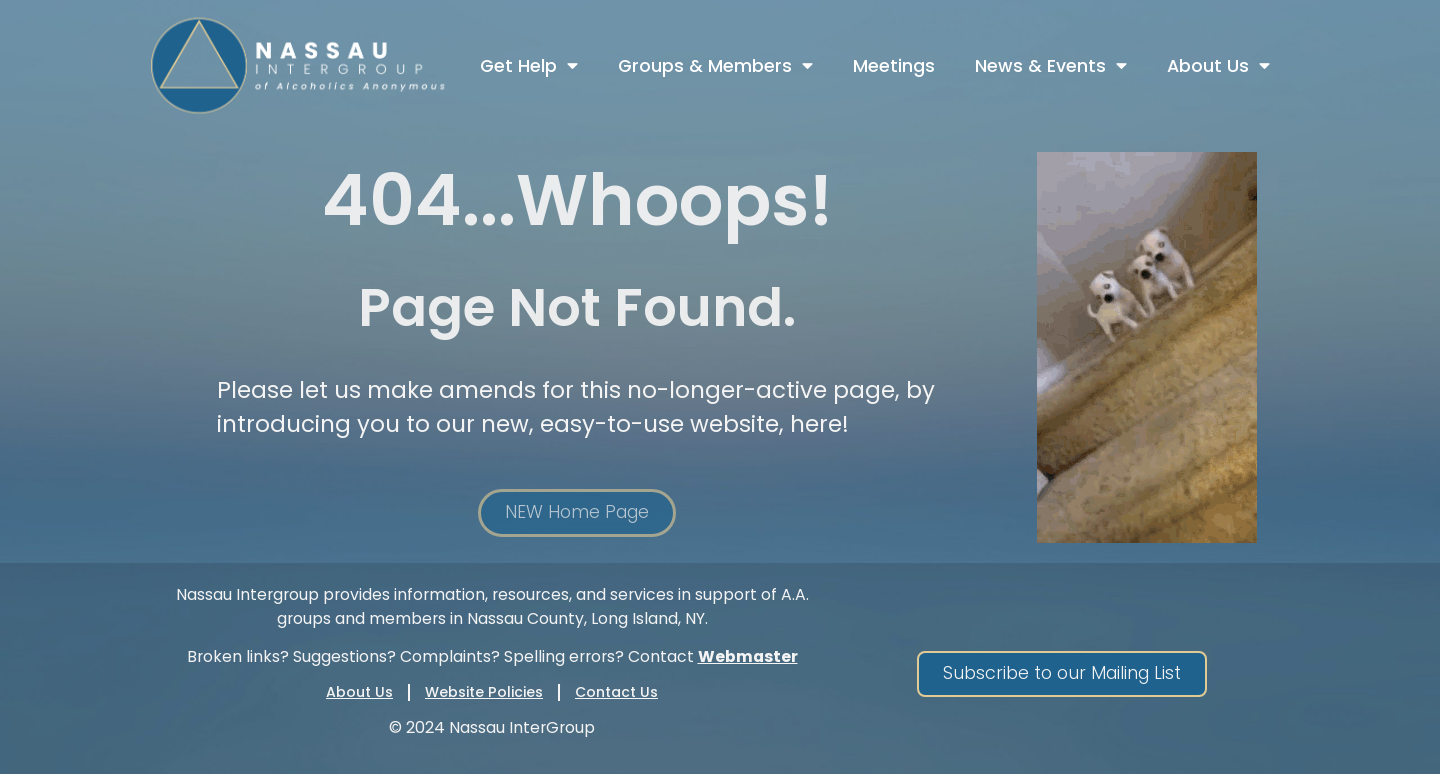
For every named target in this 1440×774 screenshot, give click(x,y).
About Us (1218, 66)
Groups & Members (715, 66)
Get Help (529, 66)
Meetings (894, 66)
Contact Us (616, 692)
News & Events (1051, 66)
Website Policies (484, 692)
